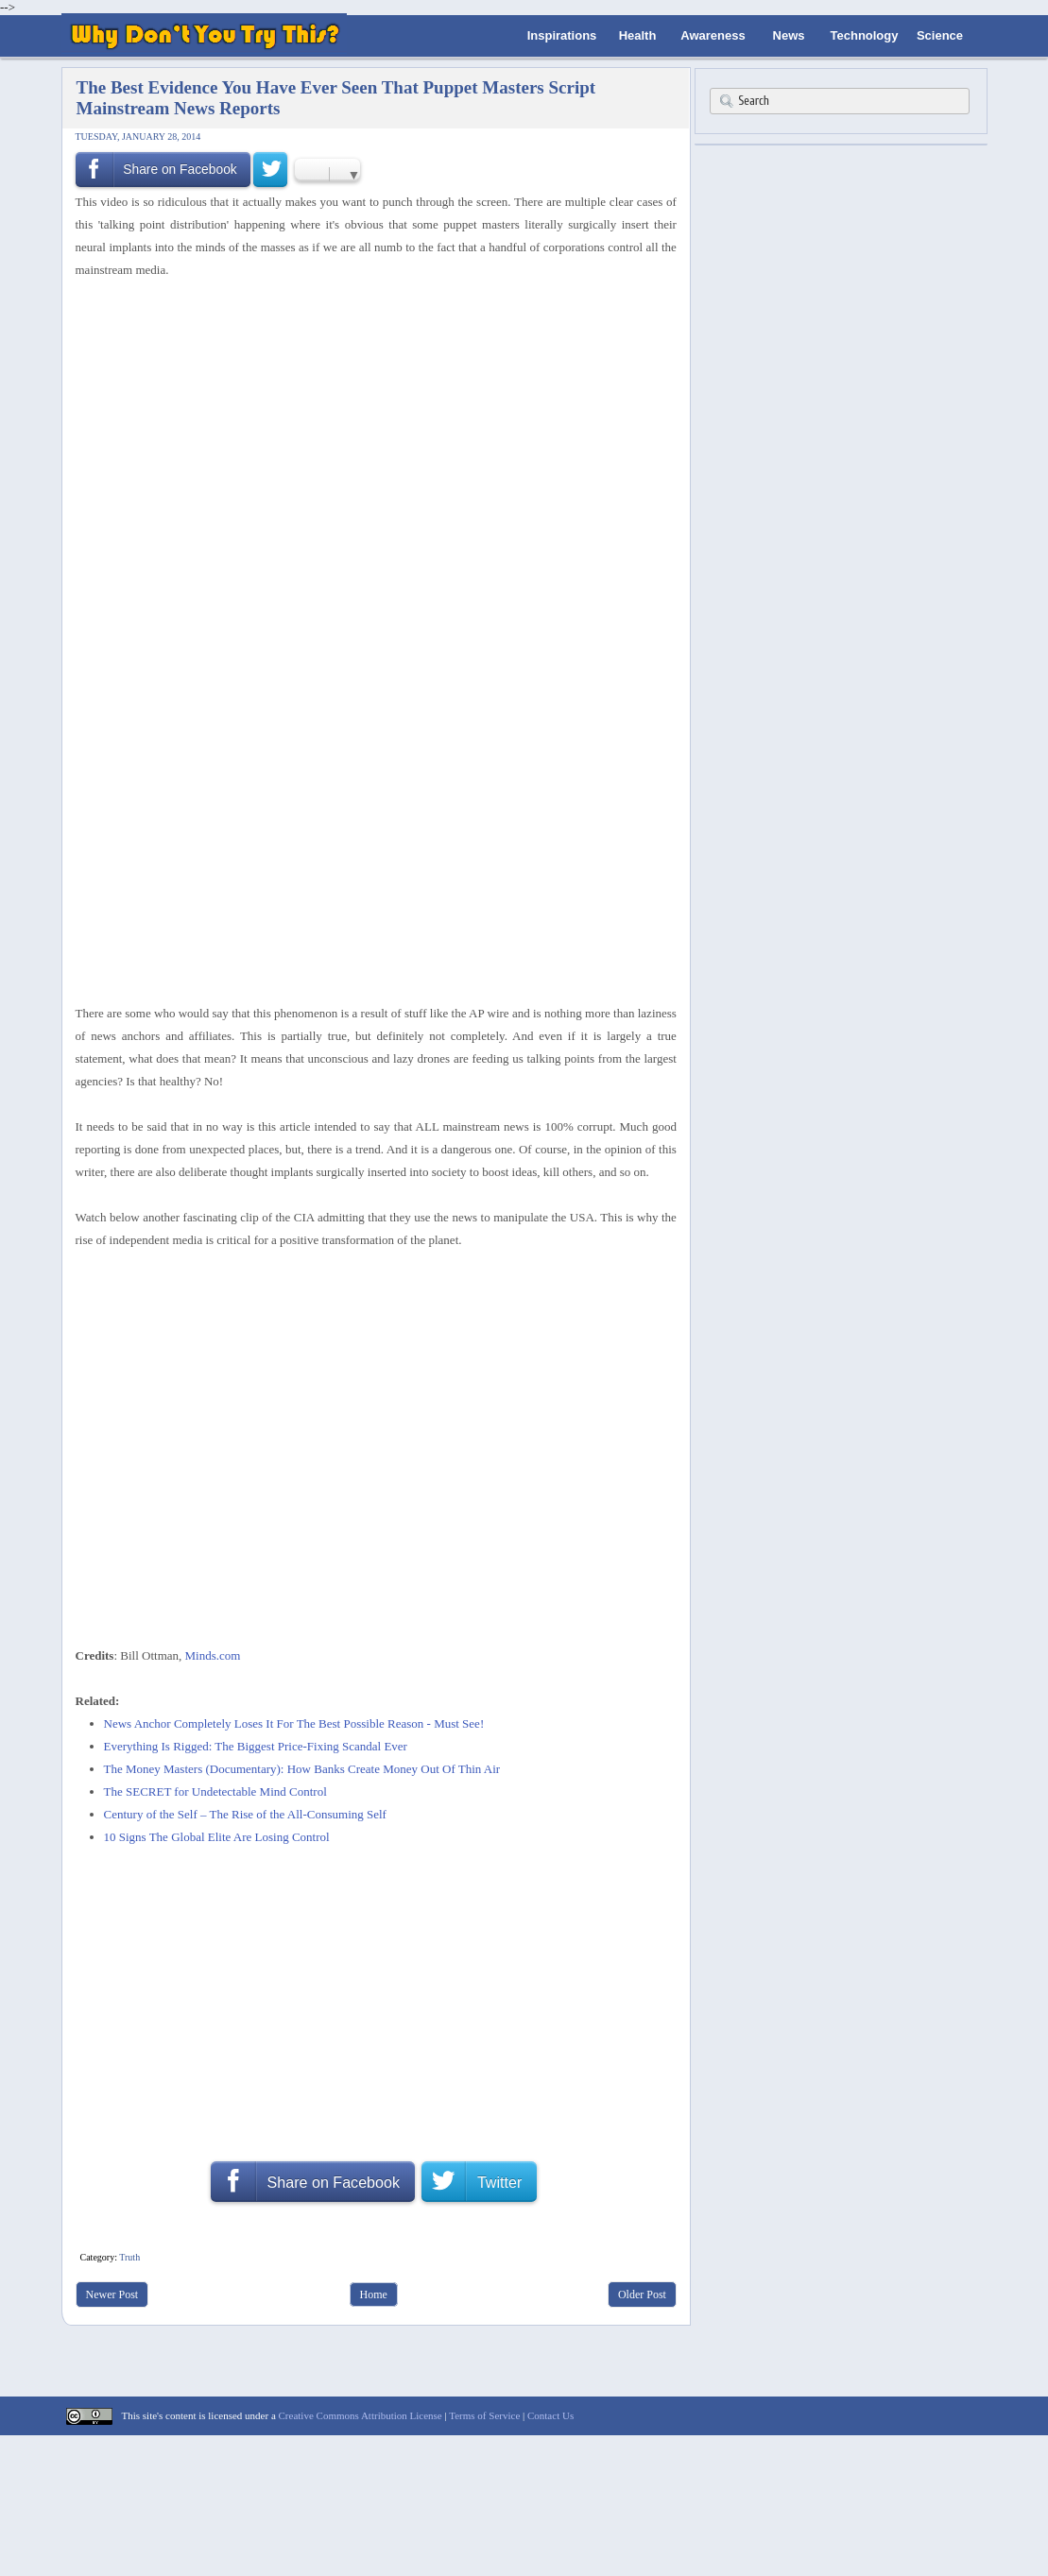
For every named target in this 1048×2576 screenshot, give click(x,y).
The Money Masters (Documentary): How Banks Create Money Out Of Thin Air (302, 1769)
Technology (865, 35)
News (789, 35)
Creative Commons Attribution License (360, 2415)
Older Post (642, 2294)
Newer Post (112, 2294)
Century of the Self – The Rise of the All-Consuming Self (245, 1814)
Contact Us (550, 2415)
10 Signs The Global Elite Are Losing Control (217, 1837)
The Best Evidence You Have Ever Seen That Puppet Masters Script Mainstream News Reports (336, 97)
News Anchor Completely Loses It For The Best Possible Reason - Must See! (294, 1723)
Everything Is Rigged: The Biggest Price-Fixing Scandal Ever (255, 1746)
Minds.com (213, 1655)
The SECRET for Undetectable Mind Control (215, 1791)
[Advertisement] (369, 331)
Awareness (712, 35)
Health (638, 35)
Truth (129, 2257)
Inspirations (562, 35)
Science (940, 35)
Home (373, 2294)
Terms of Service (484, 2415)
